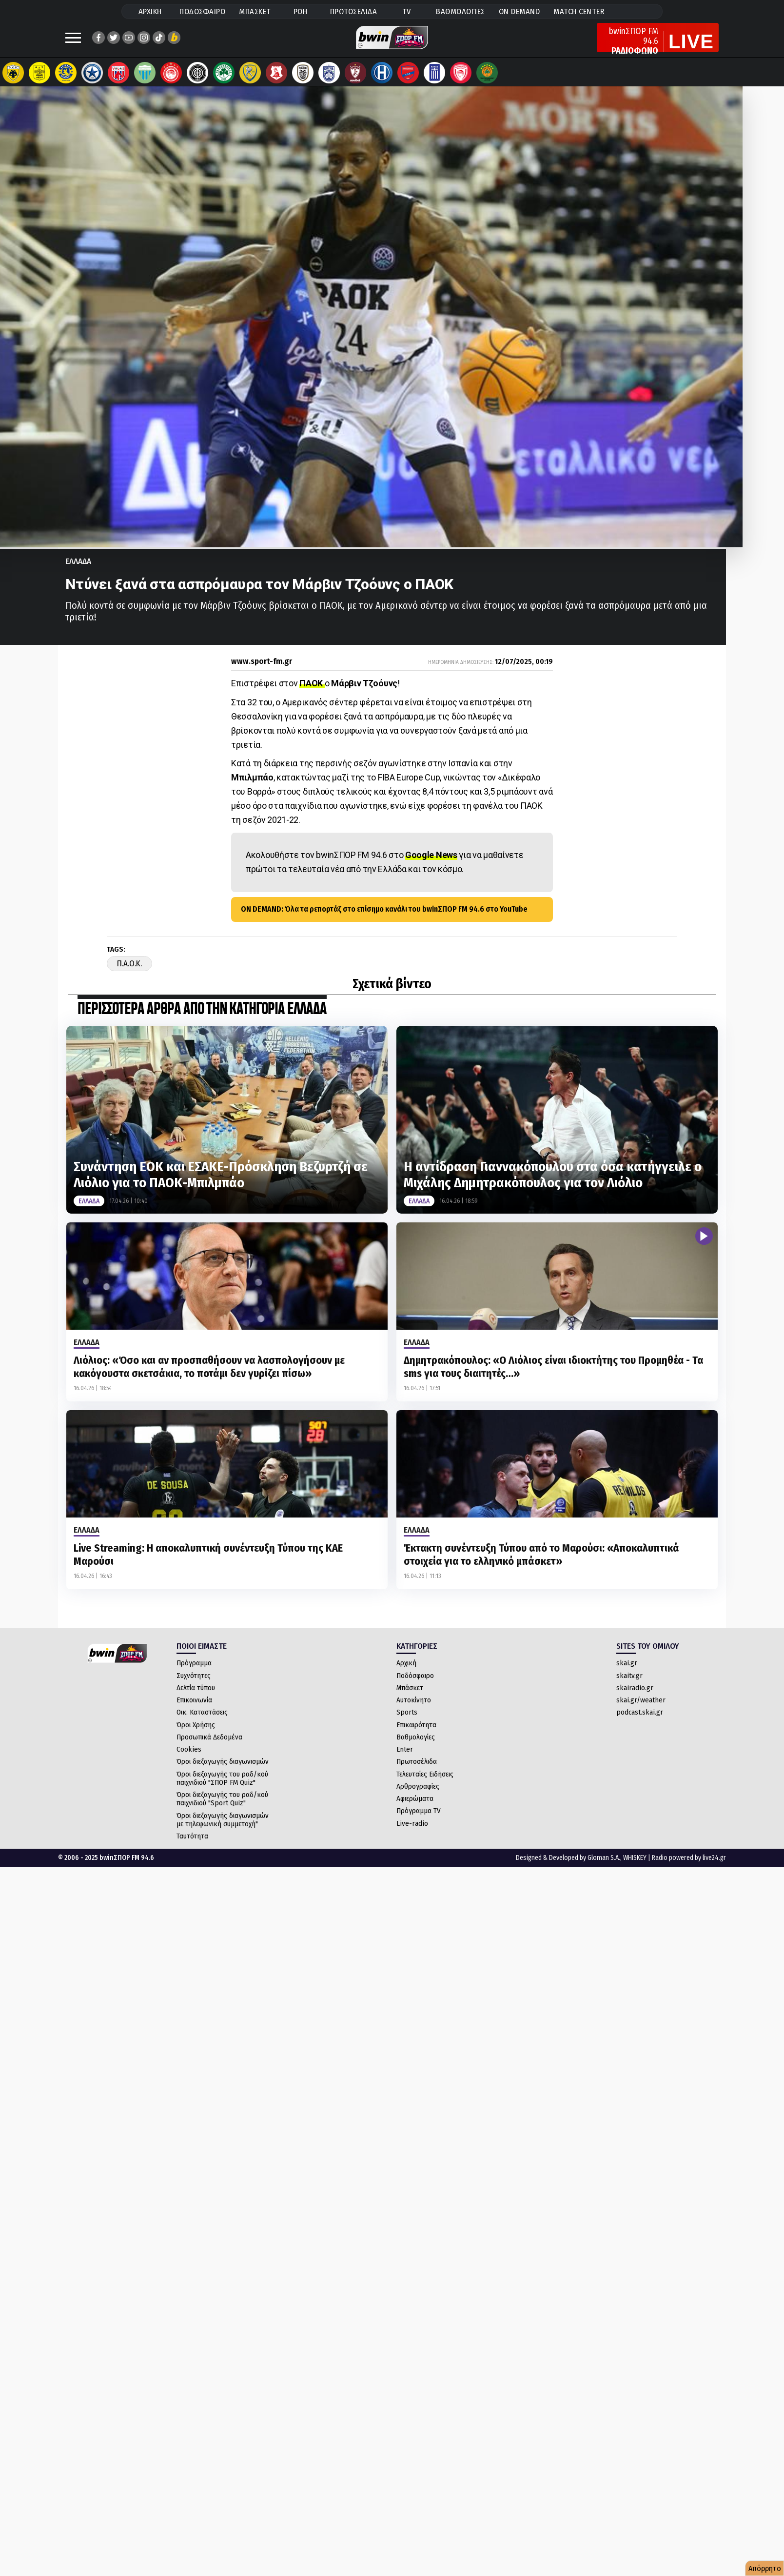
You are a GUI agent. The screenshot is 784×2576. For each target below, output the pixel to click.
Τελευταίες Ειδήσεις (424, 1783)
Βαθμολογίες (415, 1746)
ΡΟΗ (301, 11)
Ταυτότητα (192, 1845)
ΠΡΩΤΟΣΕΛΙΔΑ (353, 11)
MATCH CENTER (578, 11)
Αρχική (406, 1672)
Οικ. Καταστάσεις (202, 1721)
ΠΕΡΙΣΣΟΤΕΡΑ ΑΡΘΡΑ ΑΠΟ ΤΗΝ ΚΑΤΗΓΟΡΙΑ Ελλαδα (202, 1019)
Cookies (188, 1759)
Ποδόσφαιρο (415, 1685)
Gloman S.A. (604, 1867)
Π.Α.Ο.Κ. (129, 973)
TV (406, 11)
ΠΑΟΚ (312, 693)
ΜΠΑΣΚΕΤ (255, 11)
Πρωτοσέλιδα (416, 1771)
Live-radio (412, 1833)
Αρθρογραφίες (417, 1796)
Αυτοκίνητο (413, 1709)
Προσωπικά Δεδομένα (209, 1746)
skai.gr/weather (641, 1709)
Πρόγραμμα (194, 1672)
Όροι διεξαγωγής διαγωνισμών (222, 1771)
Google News (431, 864)
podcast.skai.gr (639, 1721)
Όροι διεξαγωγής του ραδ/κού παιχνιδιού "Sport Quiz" (222, 1808)
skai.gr (626, 1672)
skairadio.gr (634, 1697)
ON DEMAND (519, 11)
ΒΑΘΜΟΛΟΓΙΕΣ (460, 11)
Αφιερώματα (414, 1808)
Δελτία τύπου (195, 1697)
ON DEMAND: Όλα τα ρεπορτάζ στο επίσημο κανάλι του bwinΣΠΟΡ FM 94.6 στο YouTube (384, 918)
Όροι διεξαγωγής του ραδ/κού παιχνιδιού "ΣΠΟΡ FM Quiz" (222, 1788)
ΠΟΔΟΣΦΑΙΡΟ (202, 11)
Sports (406, 1721)
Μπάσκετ (409, 1697)
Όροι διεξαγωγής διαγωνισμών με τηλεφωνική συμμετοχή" (222, 1829)
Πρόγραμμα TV (418, 1820)
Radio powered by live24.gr (689, 1867)
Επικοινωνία (194, 1709)
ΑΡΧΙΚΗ (150, 11)
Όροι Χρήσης (195, 1734)
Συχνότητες (193, 1685)
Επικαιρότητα (416, 1734)
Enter (404, 1759)
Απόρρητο (764, 2568)
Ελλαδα (78, 571)
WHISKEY (635, 1867)
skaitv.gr (629, 1685)
